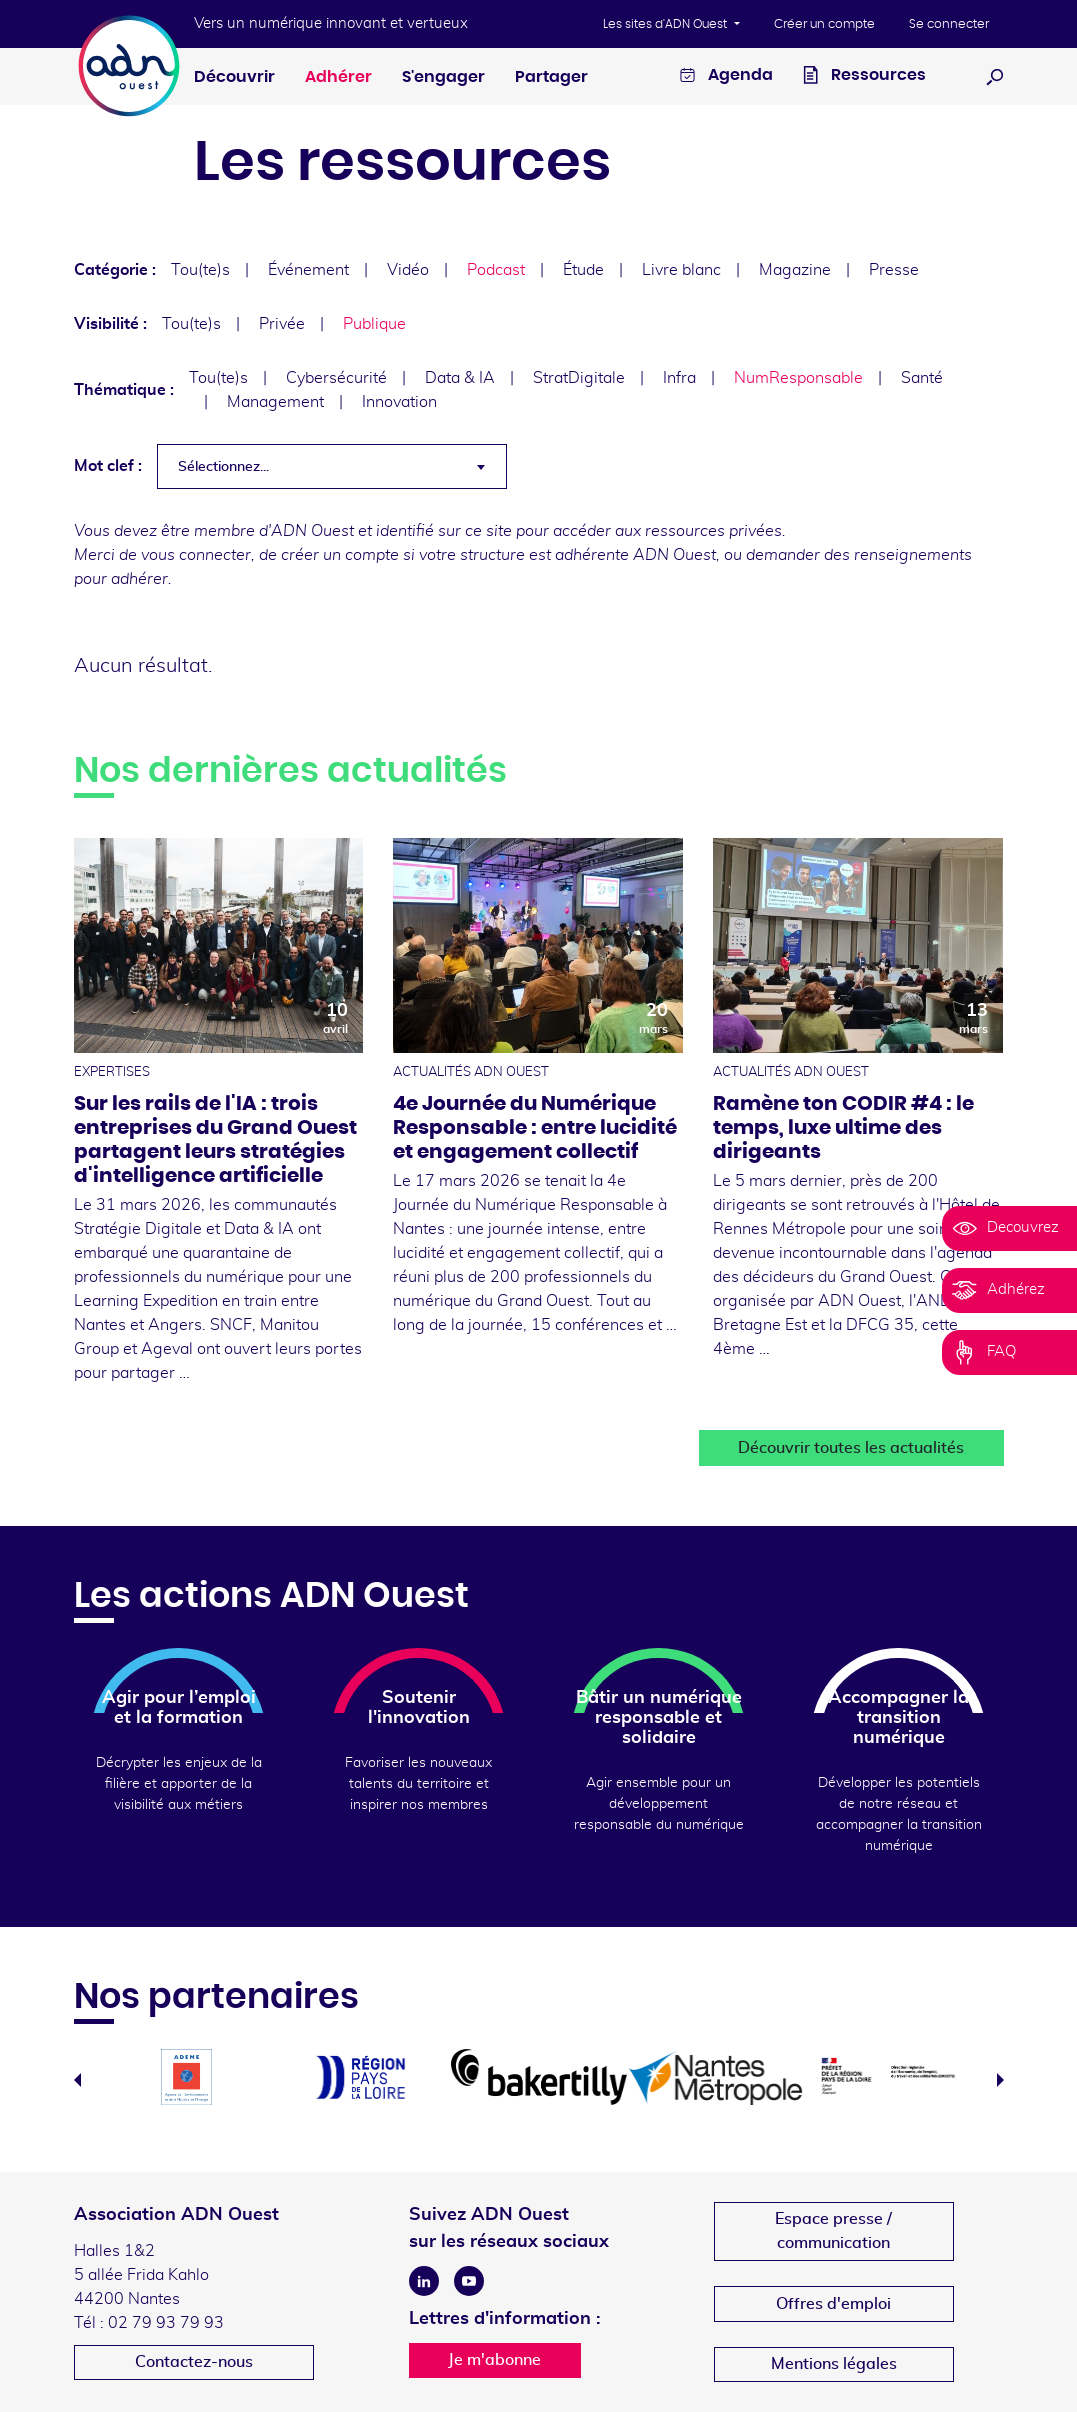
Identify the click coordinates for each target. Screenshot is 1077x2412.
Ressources (864, 77)
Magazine (795, 270)
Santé (922, 378)
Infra (679, 378)
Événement (308, 270)
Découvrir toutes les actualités (851, 1448)
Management (275, 402)
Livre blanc (681, 270)
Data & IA (460, 378)
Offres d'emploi (833, 2304)
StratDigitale (579, 378)
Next (1000, 2080)
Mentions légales (834, 2364)
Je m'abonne (494, 2360)
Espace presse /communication (833, 2231)
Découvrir (234, 77)
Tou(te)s (200, 270)
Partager (551, 77)
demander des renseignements (859, 555)
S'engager (443, 77)
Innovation (399, 402)
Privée (282, 324)
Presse (894, 270)
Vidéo (408, 270)
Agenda (726, 77)
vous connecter (196, 555)
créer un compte (340, 555)
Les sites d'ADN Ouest (666, 24)
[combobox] (332, 466)
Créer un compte (824, 24)
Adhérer (338, 77)
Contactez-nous (194, 2362)
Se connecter (949, 24)
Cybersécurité (336, 378)
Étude (583, 270)
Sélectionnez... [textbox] (223, 467)
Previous (77, 2080)
